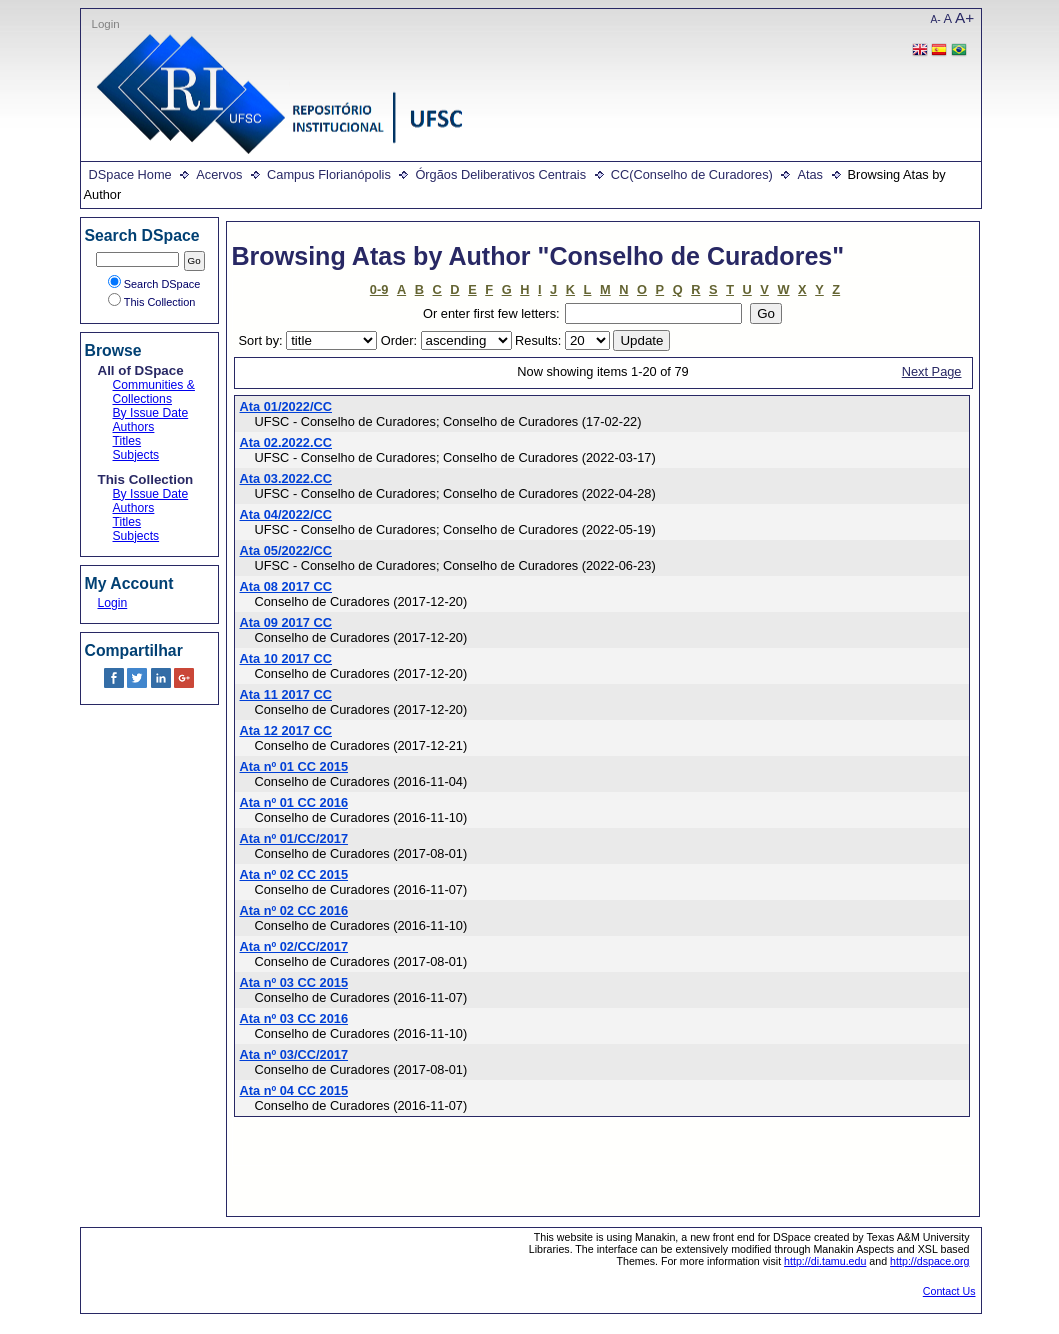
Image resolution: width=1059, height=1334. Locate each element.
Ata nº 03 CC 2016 (294, 1018)
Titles (127, 441)
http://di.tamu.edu (825, 1261)
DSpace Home (130, 174)
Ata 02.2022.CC (286, 442)
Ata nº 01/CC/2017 (294, 838)
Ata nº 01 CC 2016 (294, 802)
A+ (964, 17)
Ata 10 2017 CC (286, 658)
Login (106, 24)
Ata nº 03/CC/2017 (294, 1054)
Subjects (136, 455)
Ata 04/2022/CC (286, 514)
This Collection (152, 302)
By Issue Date (151, 413)
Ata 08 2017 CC (286, 586)
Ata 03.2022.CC (286, 478)
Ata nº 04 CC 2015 (294, 1090)
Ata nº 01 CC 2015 (294, 766)
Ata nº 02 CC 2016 (294, 910)
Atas (810, 174)
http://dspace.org (929, 1261)
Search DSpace (154, 284)
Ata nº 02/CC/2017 (294, 946)
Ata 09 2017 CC (286, 622)
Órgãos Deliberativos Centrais (500, 174)
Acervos (219, 174)
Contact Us (949, 1291)
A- (936, 19)
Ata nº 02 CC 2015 (294, 874)
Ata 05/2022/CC (286, 550)
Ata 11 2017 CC (286, 694)
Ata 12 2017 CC (286, 730)
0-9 (379, 289)
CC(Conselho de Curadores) (692, 174)
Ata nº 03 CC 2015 (294, 982)
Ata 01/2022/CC (286, 406)
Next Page (932, 371)
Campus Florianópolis (329, 174)
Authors (134, 427)
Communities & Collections (154, 392)
